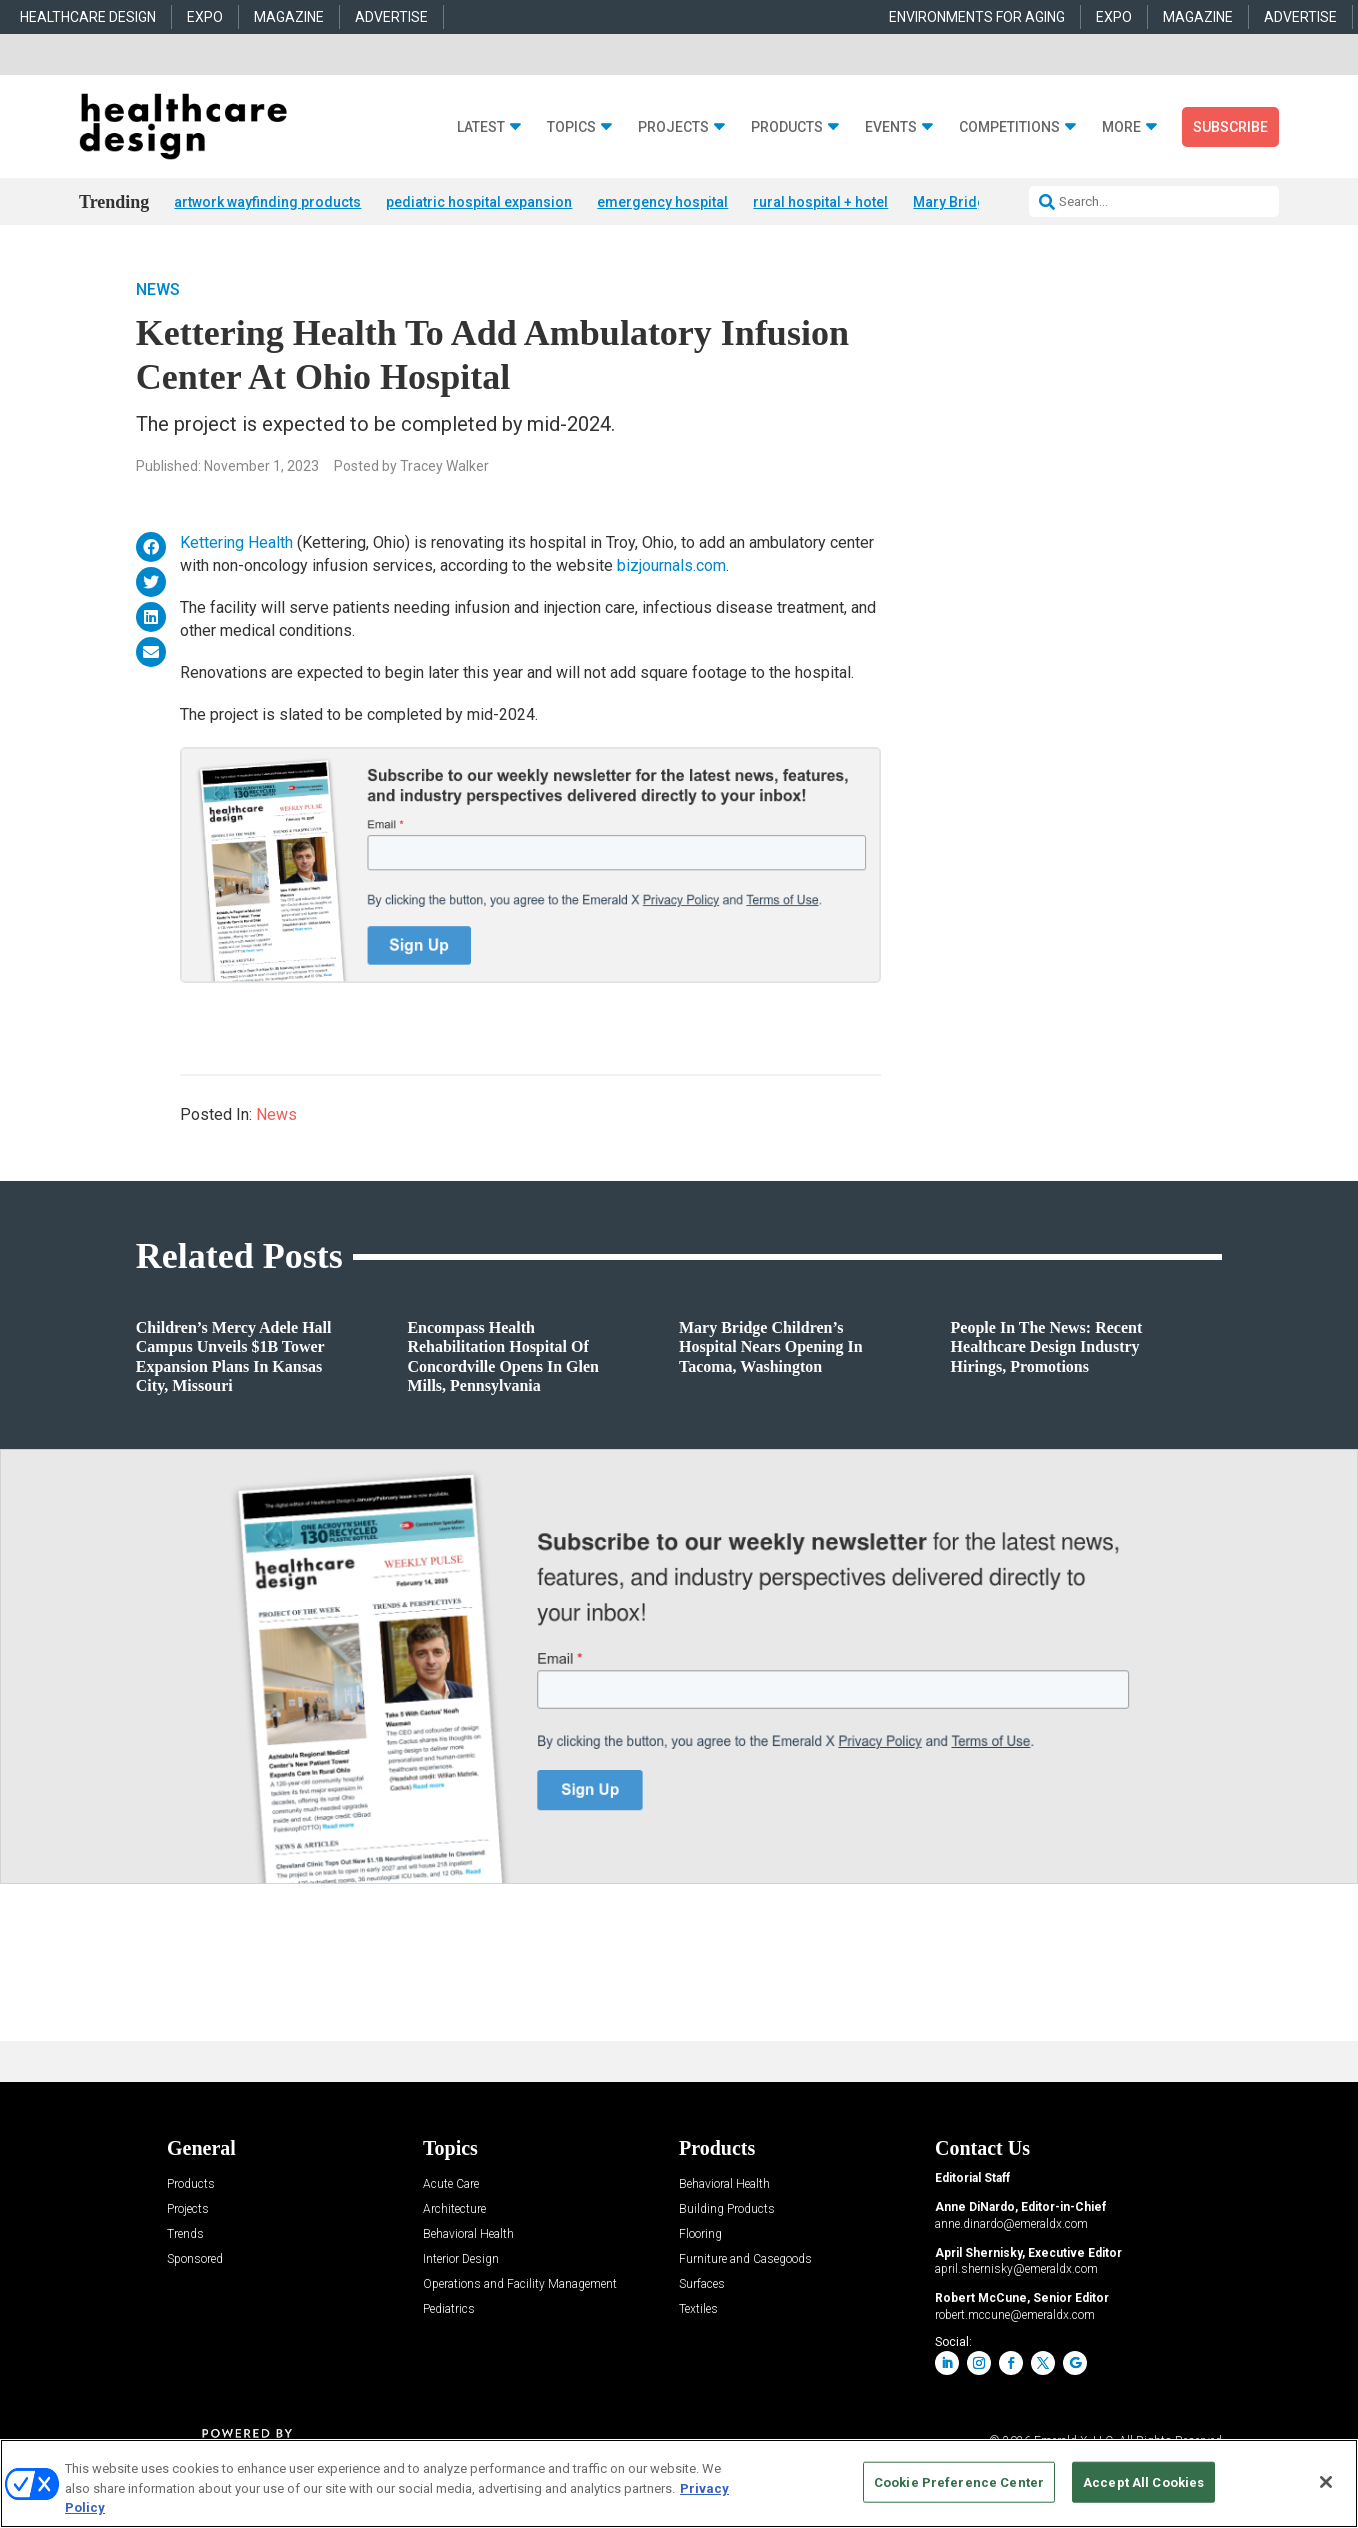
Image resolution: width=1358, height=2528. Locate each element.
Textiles (698, 2311)
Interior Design (461, 2261)
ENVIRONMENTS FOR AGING (977, 17)
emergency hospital (662, 202)
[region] (679, 2483)
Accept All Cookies (1143, 2481)
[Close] (1326, 2482)
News (158, 291)
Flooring (700, 2236)
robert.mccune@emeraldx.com (1015, 2316)
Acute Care (451, 2186)
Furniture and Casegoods (745, 2261)
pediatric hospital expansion (479, 202)
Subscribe (1230, 127)
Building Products (727, 2211)
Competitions (1009, 127)
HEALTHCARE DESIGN (88, 17)
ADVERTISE (391, 17)
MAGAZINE (289, 17)
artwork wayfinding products (267, 202)
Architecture (454, 2211)
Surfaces (702, 2286)
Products (787, 127)
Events (891, 127)
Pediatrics (449, 2311)
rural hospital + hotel (820, 202)
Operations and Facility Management (520, 2286)
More (1121, 127)
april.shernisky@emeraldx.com (1016, 2271)
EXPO (205, 17)
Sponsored (195, 2261)
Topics (571, 127)
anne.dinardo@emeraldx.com (1011, 2225)
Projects (673, 127)
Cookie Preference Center (959, 2481)
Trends (185, 2236)
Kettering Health (236, 544)
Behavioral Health (468, 2236)
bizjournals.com (671, 566)
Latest (481, 127)
